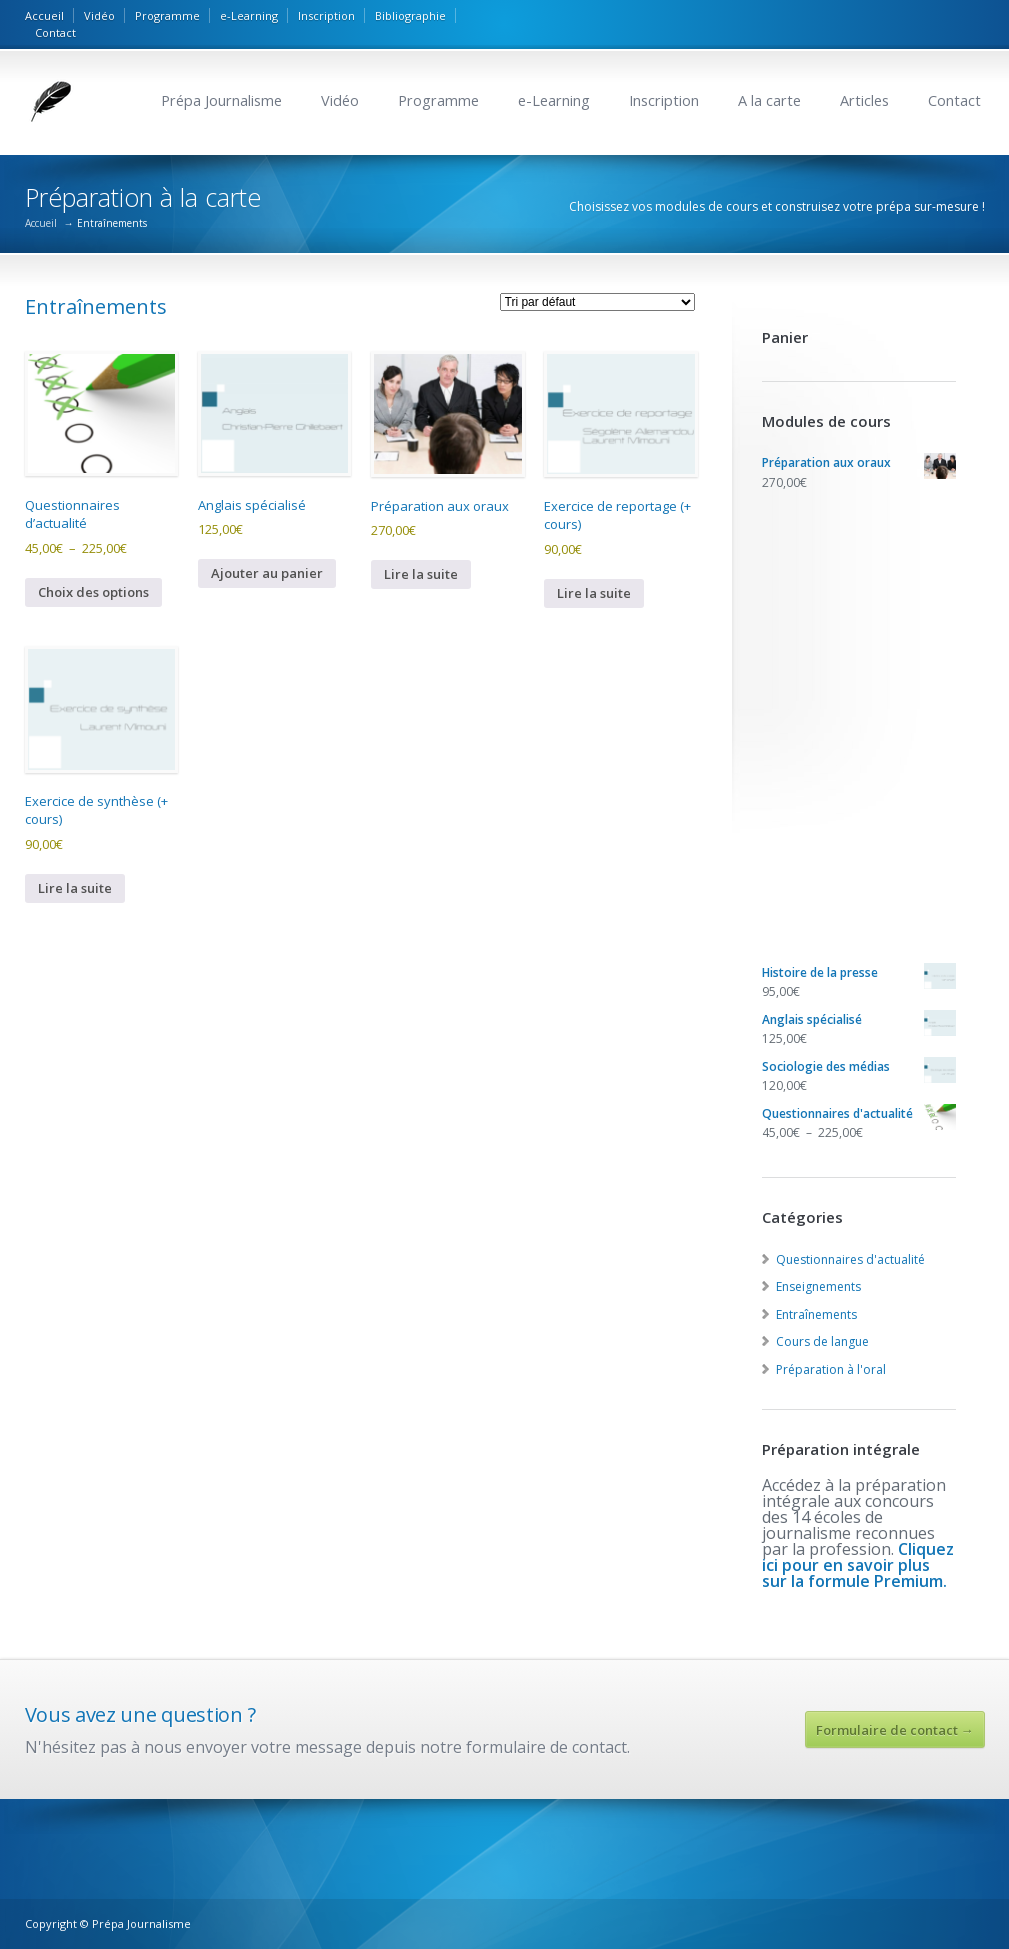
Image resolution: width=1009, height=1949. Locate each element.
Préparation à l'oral (831, 1369)
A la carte (769, 100)
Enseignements (818, 1286)
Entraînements (816, 1314)
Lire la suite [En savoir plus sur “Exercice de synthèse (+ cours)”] (75, 888)
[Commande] (597, 302)
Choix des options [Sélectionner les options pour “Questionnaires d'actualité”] (93, 592)
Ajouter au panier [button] (267, 573)
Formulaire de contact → (895, 1730)
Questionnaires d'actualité (850, 1259)
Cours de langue (822, 1341)
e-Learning (249, 15)
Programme (167, 15)
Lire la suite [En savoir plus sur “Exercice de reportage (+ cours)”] (594, 593)
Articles (864, 100)
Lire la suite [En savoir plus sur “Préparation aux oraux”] (421, 574)
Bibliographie (410, 15)
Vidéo (99, 15)
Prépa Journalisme (221, 100)
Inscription (326, 15)
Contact (55, 32)
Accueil (44, 15)
